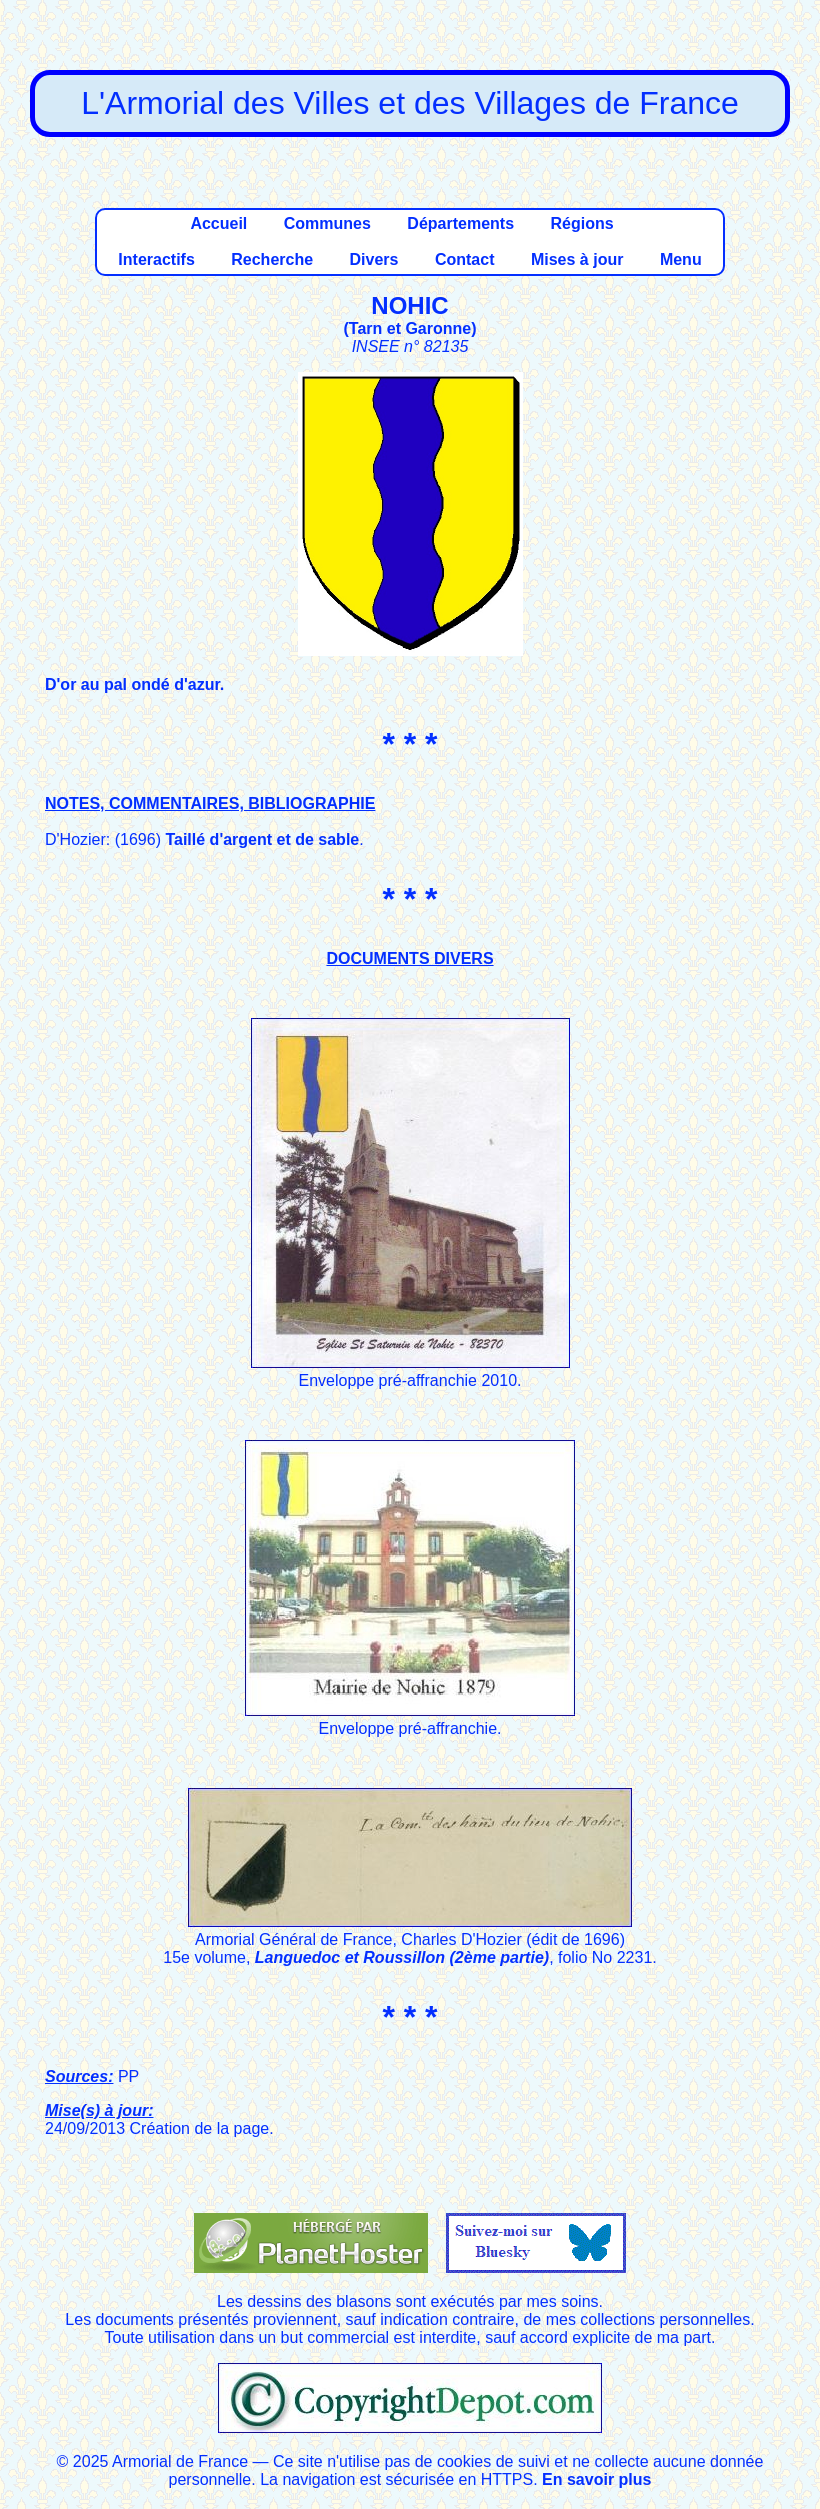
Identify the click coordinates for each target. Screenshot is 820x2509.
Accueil (218, 223)
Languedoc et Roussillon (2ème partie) (402, 1957)
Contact (465, 259)
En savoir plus (596, 2479)
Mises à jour (577, 259)
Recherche (272, 259)
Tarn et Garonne (410, 328)
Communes (327, 223)
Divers (374, 259)
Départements (460, 223)
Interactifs (156, 259)
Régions (581, 223)
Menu (681, 259)
